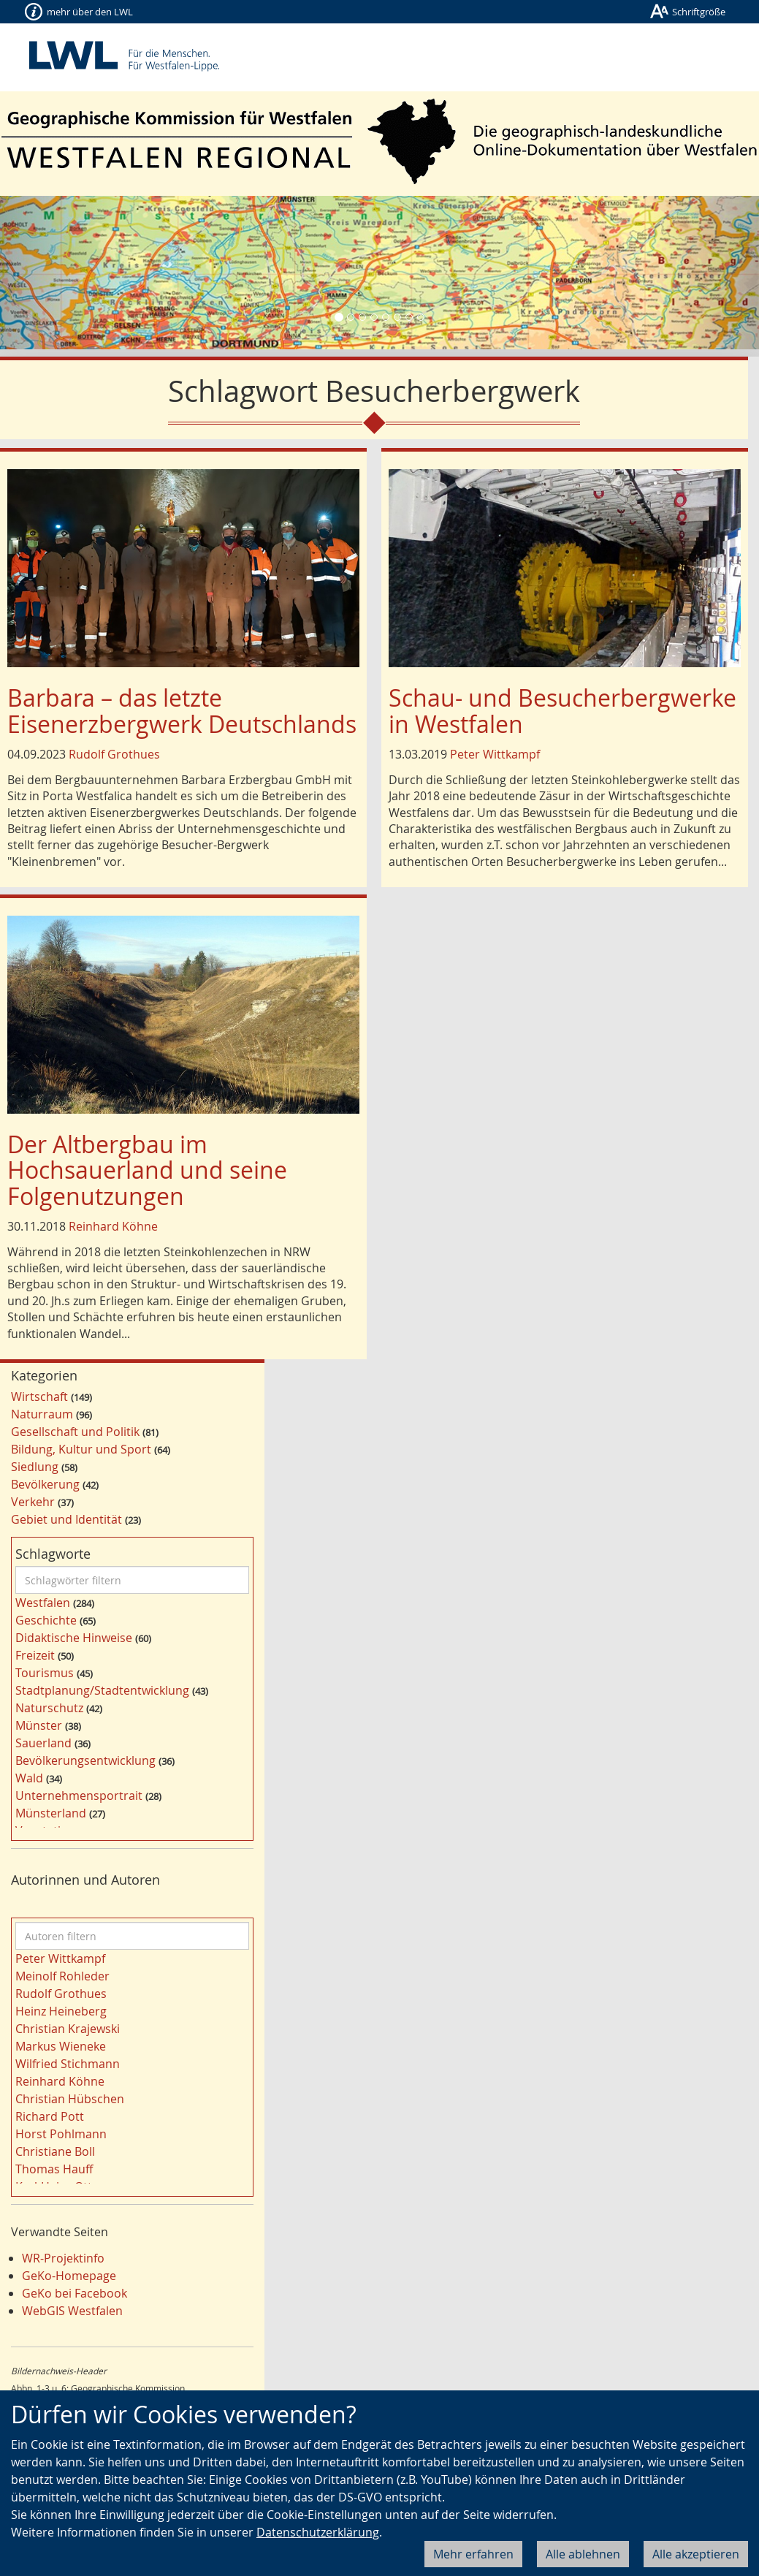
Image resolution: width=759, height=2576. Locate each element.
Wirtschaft (39, 1396)
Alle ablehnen (583, 2554)
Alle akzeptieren (695, 2554)
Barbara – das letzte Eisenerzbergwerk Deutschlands (181, 710)
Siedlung (34, 1467)
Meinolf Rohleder (62, 1976)
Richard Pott (49, 2116)
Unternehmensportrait (78, 1795)
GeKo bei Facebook (74, 2293)
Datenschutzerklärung (317, 2532)
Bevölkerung (45, 1484)
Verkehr (33, 1502)
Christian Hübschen (69, 2099)
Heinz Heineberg (61, 2011)
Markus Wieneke (60, 2046)
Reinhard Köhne (113, 1226)
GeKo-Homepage (69, 2276)
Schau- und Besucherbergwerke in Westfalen (562, 710)
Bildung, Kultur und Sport (81, 1449)
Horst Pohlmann (61, 2134)
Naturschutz (49, 1708)
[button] (57, 272)
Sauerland (43, 1743)
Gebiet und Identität (66, 1519)
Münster (38, 1725)
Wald (29, 1778)
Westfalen (42, 1603)
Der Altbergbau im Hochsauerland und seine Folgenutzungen (147, 1169)
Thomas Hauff (54, 2169)
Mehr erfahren (473, 2554)
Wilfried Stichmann (67, 2064)
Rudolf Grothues (114, 754)
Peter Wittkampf (495, 754)
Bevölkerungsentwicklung (85, 1760)
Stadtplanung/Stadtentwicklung (102, 1690)
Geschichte (46, 1620)
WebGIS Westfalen (72, 2311)
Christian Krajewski (67, 2029)
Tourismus (44, 1673)
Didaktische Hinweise (73, 1638)
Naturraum (42, 1414)
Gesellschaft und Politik (75, 1432)
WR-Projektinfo (63, 2258)
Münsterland (50, 1813)
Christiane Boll (55, 2151)
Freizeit (35, 1655)
